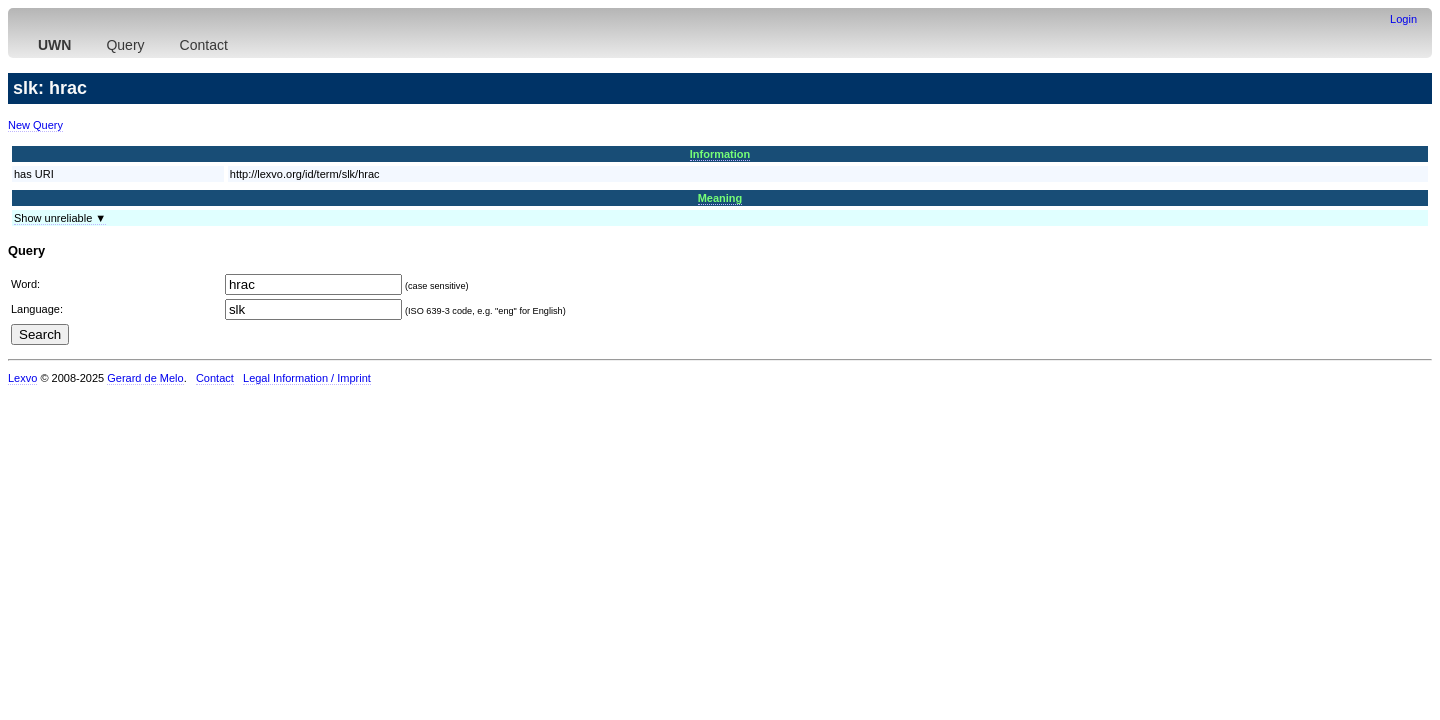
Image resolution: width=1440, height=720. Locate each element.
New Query (35, 125)
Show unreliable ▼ (60, 218)
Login (1403, 19)
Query (125, 45)
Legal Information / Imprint (307, 378)
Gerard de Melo (145, 378)
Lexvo (22, 378)
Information (720, 154)
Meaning (720, 198)
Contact (204, 45)
